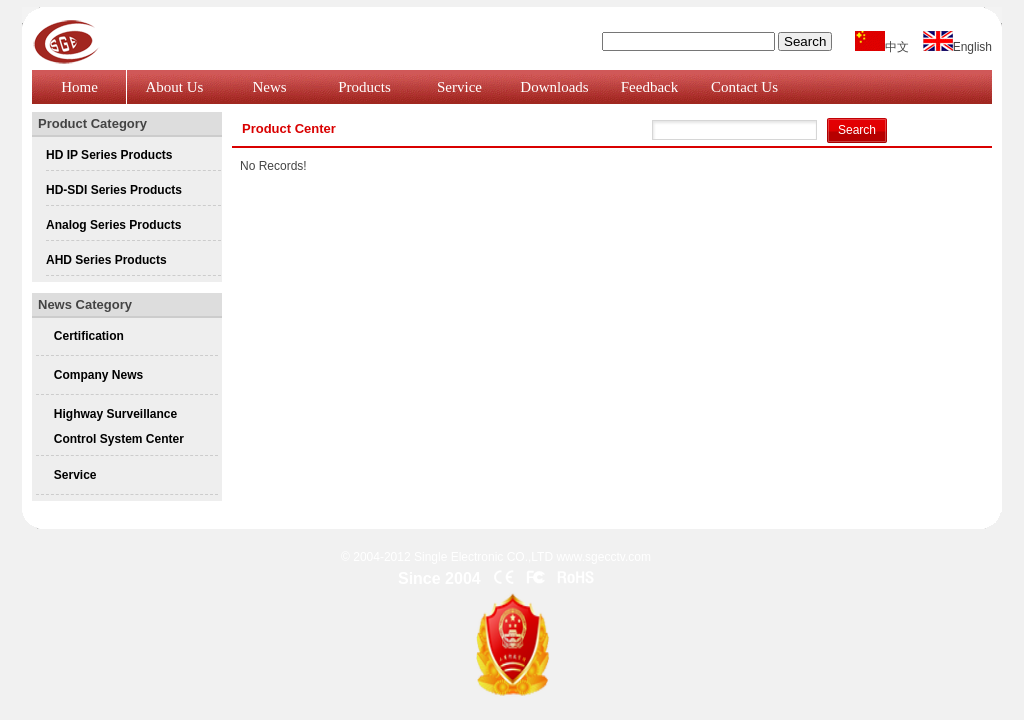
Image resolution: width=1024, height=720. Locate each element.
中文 (882, 47)
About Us (175, 87)
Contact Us (744, 87)
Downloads (554, 87)
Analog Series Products (113, 225)
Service (459, 87)
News (269, 87)
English (957, 47)
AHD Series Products (106, 260)
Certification (89, 336)
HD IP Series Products (109, 155)
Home (79, 87)
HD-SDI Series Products (114, 190)
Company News (98, 375)
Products (364, 87)
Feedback (649, 87)
